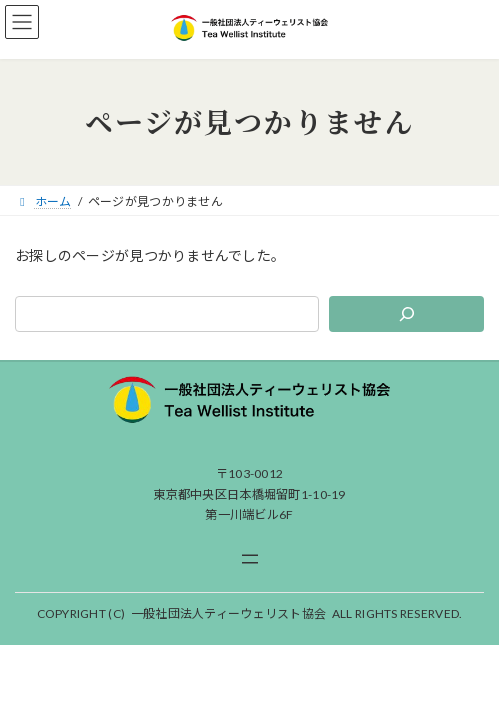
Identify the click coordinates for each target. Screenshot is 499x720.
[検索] (406, 314)
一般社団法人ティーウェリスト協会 (228, 613)
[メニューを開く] (250, 559)
